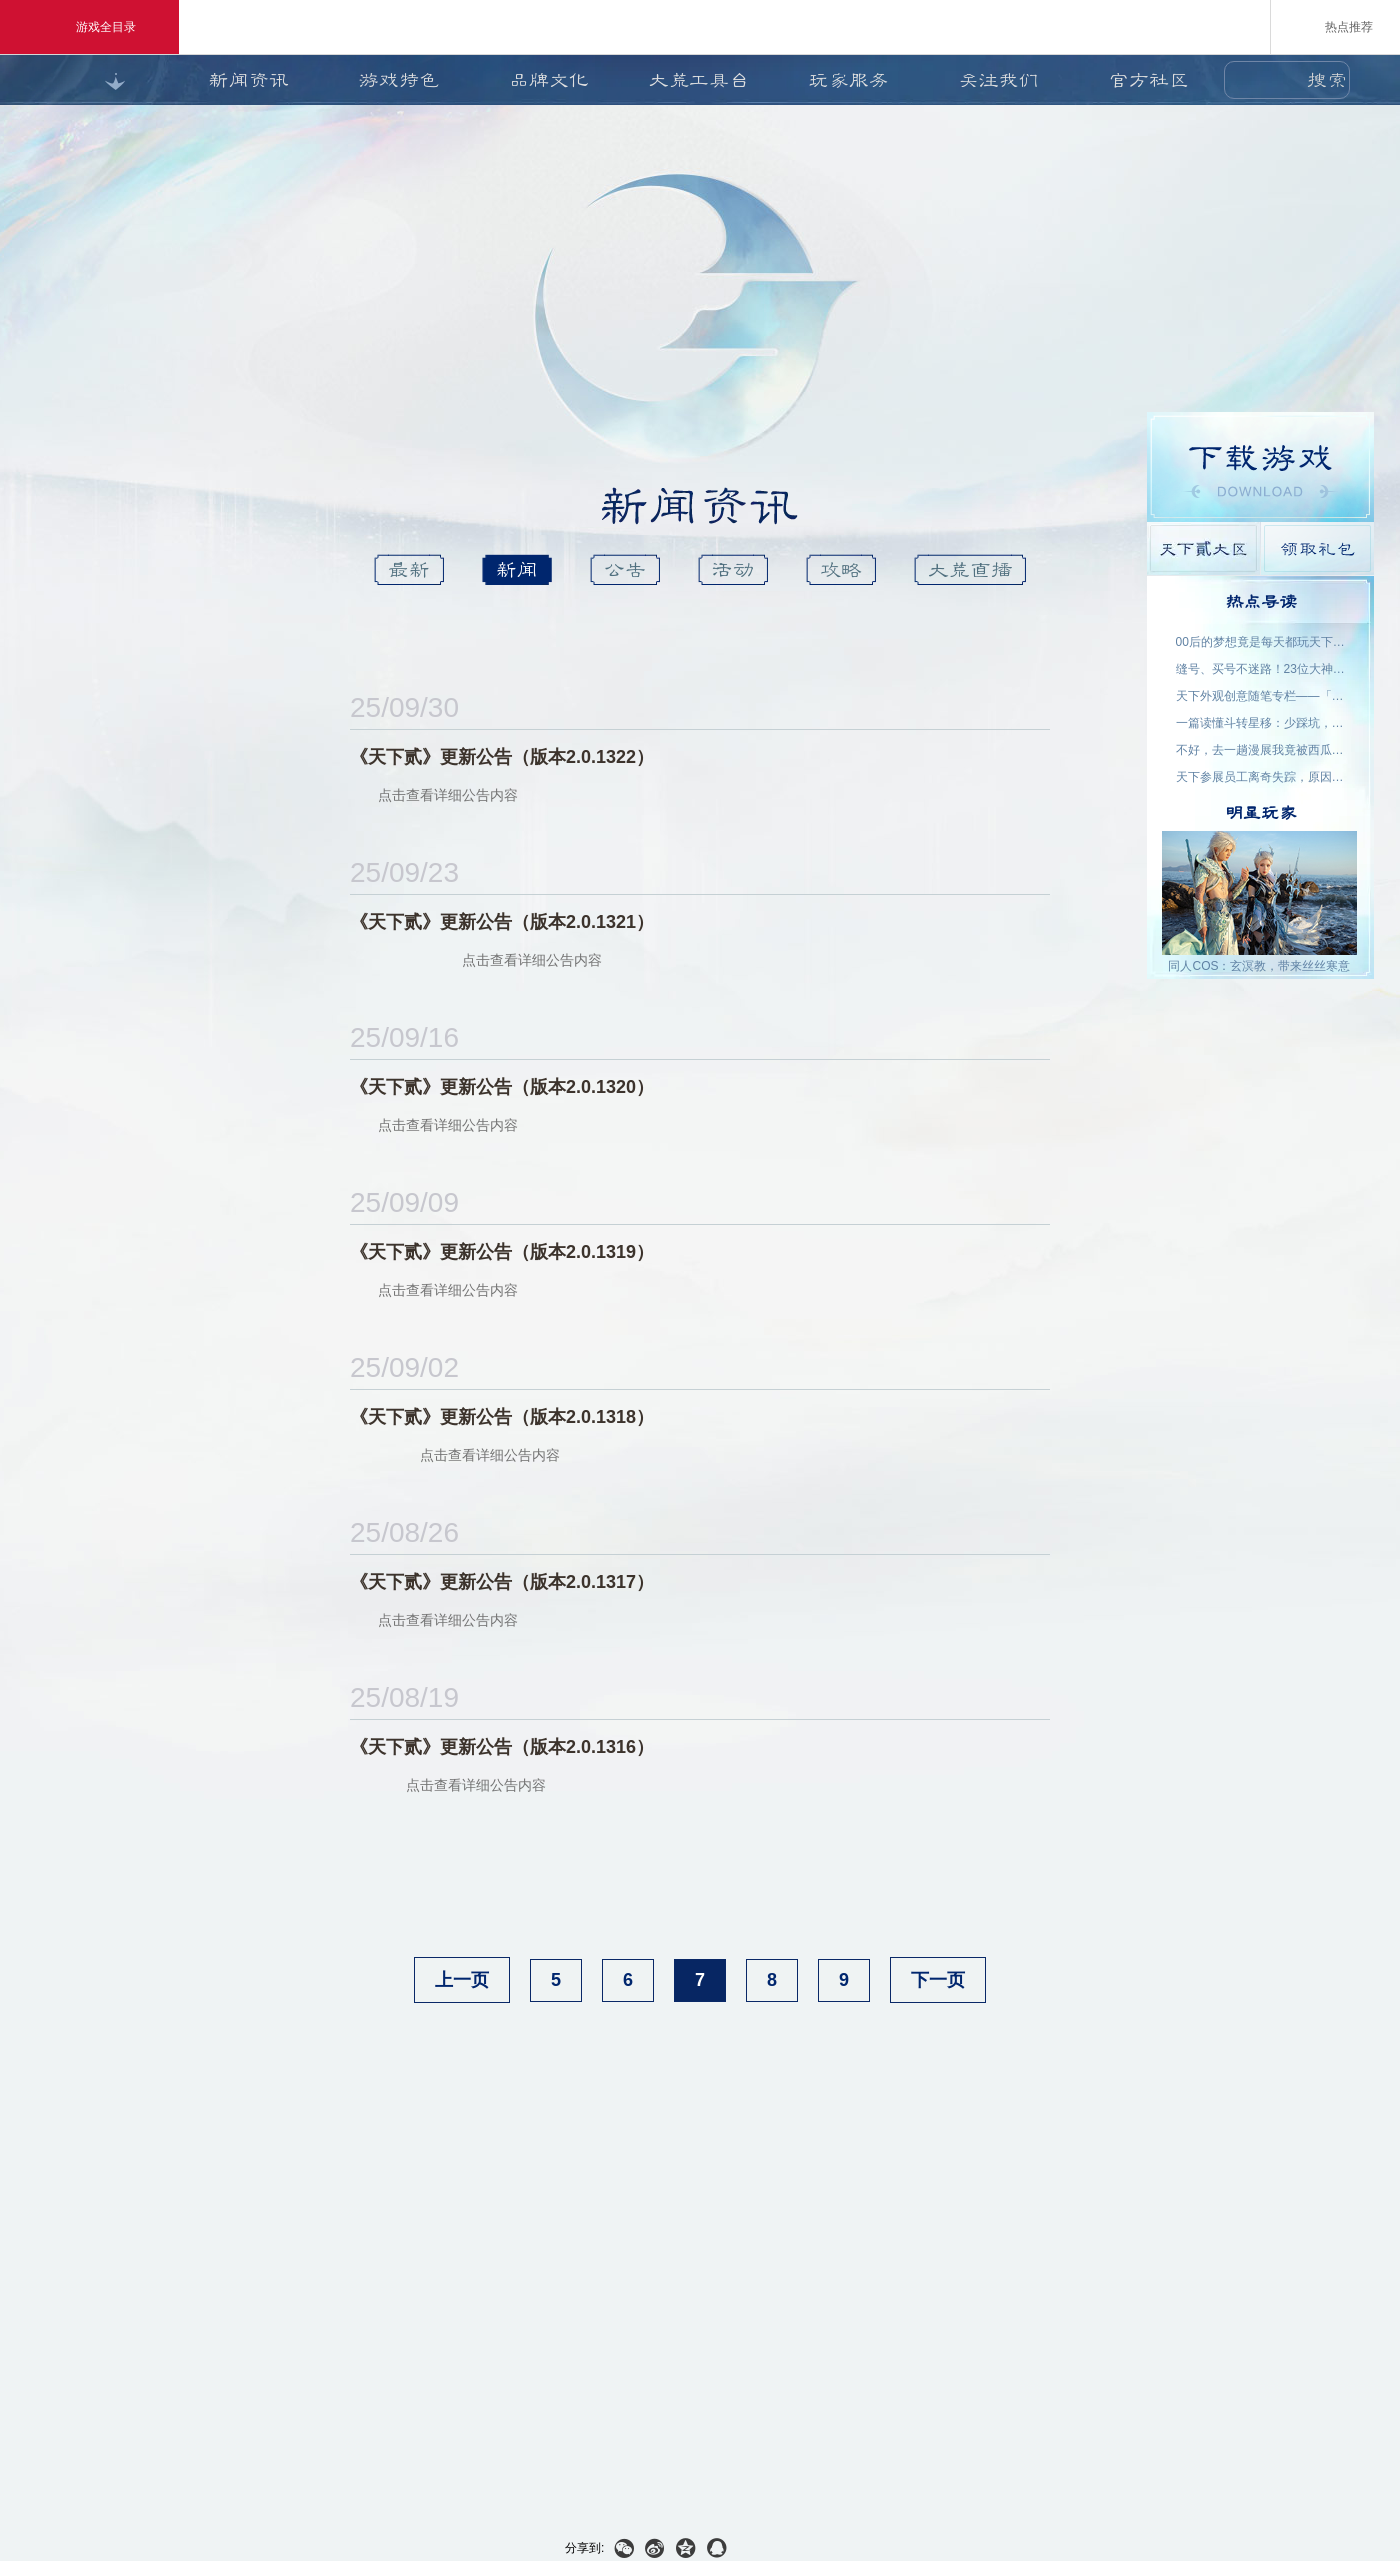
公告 (625, 569)
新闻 (517, 569)
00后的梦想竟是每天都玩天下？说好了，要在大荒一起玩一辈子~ (1261, 642)
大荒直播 (970, 569)
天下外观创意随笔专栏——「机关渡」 (1261, 696)
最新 (409, 569)
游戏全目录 (89, 27)
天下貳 (762, 627)
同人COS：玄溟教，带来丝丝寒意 (1259, 966)
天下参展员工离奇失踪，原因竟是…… (1261, 777)
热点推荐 (1335, 26)
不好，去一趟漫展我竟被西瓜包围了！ (1261, 750)
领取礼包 (1317, 548)
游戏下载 (1260, 467)
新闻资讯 (249, 80)
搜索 (1327, 80)
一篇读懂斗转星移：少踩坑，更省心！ (1261, 723)
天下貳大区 (1203, 548)
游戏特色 (399, 80)
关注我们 (999, 80)
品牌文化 (549, 80)
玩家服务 (849, 80)
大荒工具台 (699, 80)
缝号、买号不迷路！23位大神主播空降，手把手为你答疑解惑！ (1261, 669)
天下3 (633, 627)
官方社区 (1149, 80)
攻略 (841, 569)
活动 (733, 569)
